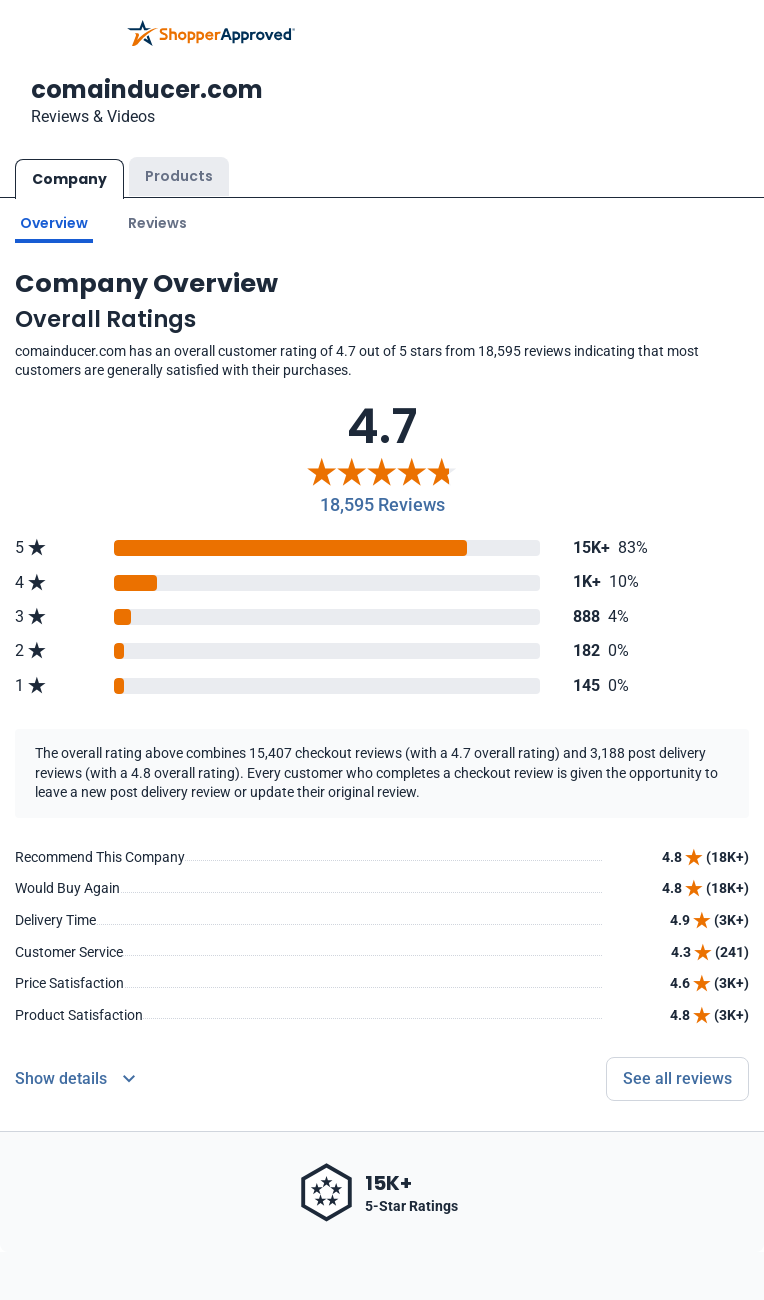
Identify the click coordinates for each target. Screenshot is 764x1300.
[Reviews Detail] (75, 1079)
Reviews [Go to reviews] (157, 223)
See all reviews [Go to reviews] (677, 1078)
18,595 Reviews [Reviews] (382, 504)
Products (179, 176)
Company (69, 179)
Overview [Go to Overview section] (54, 223)
